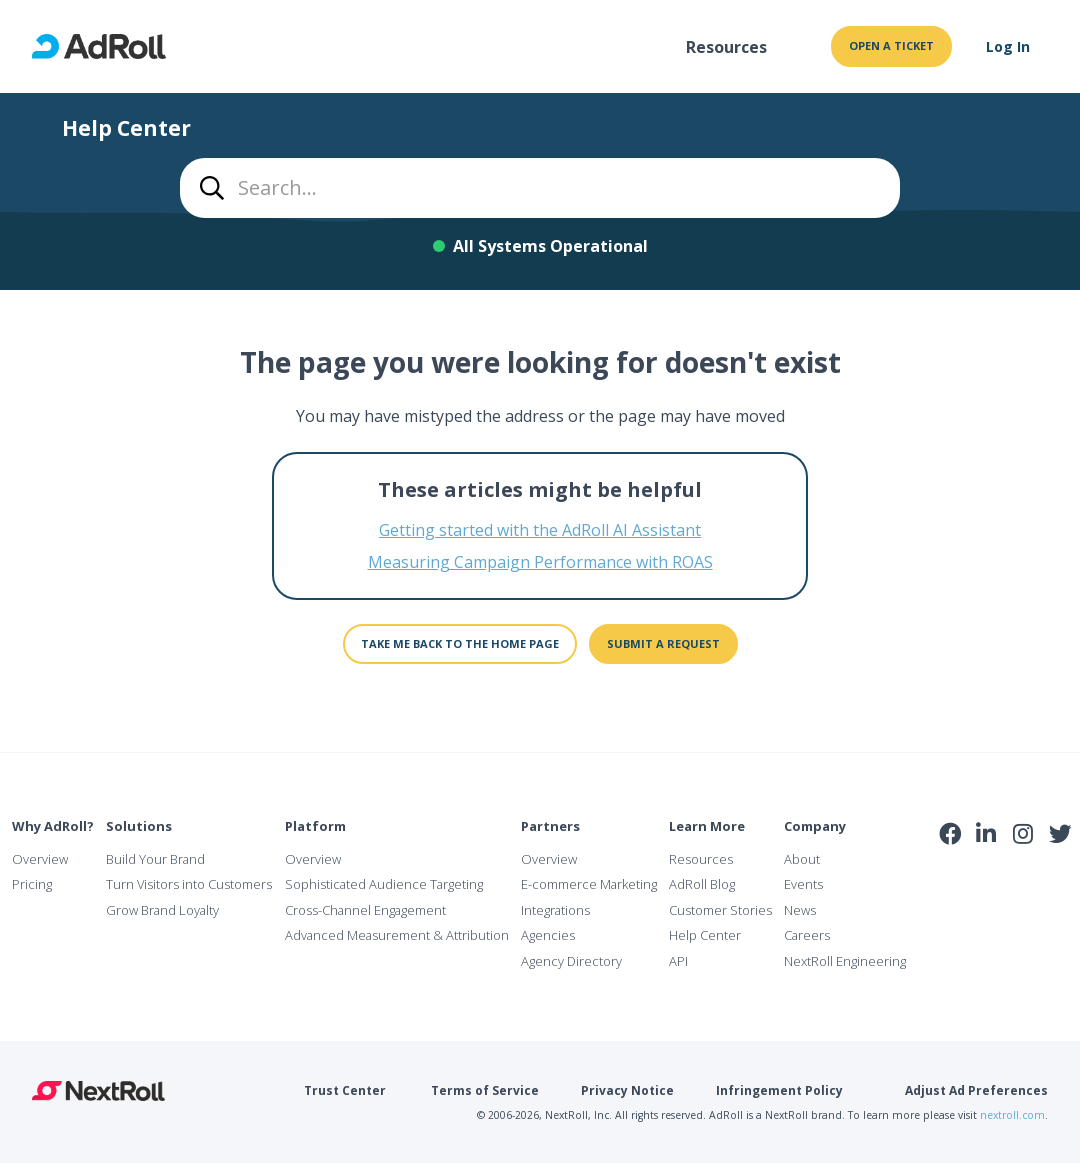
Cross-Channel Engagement (365, 910)
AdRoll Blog (702, 884)
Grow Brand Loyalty (162, 910)
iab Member (950, 878)
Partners (550, 826)
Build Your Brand (155, 859)
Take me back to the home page (460, 643)
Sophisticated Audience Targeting (384, 884)
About (802, 859)
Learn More (707, 826)
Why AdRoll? (53, 826)
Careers (807, 935)
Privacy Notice (627, 1090)
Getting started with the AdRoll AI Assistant (540, 530)
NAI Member (1006, 877)
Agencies (548, 935)
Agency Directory (571, 961)
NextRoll (98, 1091)
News (800, 910)
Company (815, 826)
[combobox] (540, 188)
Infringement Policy (779, 1090)
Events (803, 884)
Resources (726, 47)
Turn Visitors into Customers (189, 884)
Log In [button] (1008, 46)
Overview (40, 859)
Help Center (705, 935)
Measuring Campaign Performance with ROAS (540, 562)
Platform (315, 826)
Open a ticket (891, 45)
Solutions (139, 826)
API (678, 961)
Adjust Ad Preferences (976, 1090)
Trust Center (345, 1090)
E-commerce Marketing (589, 884)
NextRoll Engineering (845, 961)
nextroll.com (1012, 1115)
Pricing (32, 884)
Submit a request (663, 643)
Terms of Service (485, 1090)
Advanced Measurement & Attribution (397, 935)
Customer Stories (720, 910)
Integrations (555, 910)
